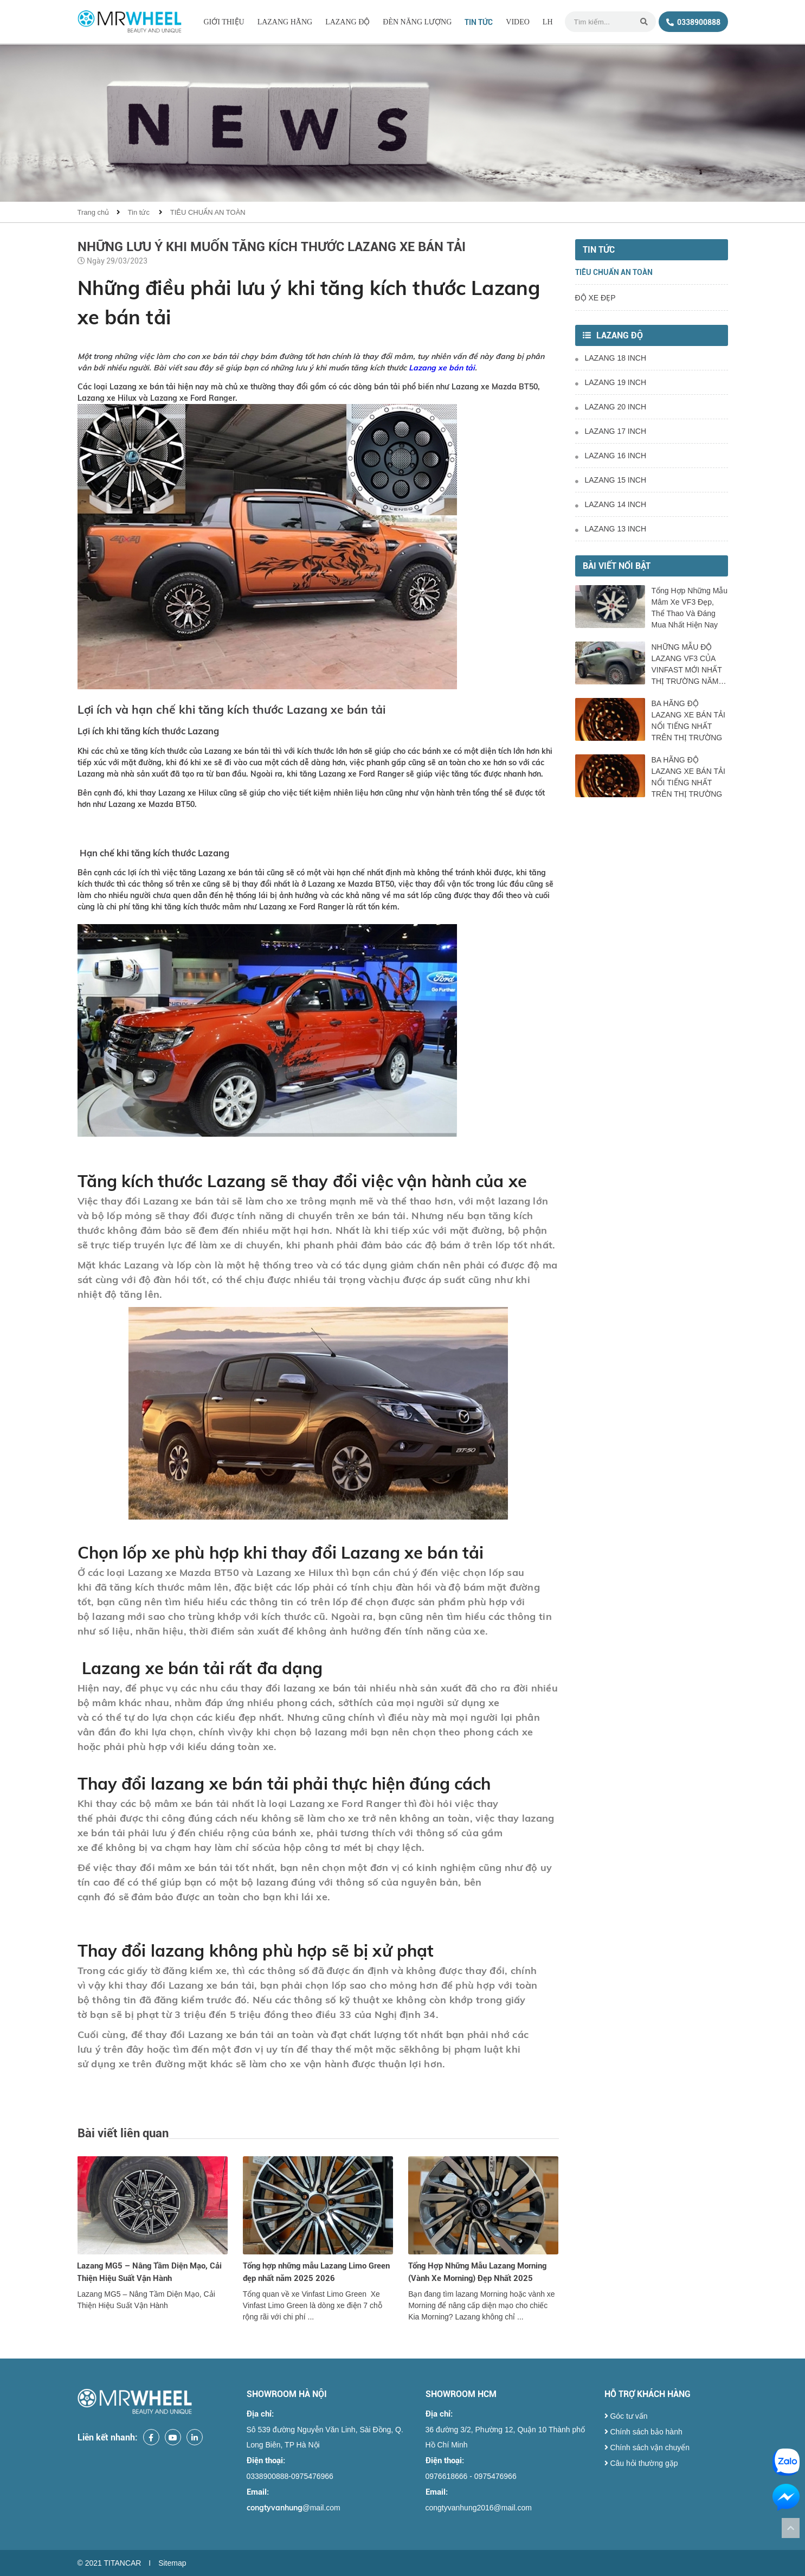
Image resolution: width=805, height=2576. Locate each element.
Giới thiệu (224, 22)
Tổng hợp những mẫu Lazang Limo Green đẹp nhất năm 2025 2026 (316, 2272)
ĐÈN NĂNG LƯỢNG (417, 22)
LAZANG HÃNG (285, 22)
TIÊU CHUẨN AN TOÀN (208, 212)
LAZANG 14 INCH (611, 504)
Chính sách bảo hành (643, 2431)
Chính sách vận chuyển (647, 2447)
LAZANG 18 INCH (611, 358)
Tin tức (479, 22)
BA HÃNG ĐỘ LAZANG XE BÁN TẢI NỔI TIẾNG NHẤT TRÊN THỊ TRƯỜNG (688, 720)
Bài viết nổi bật (617, 566)
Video (518, 22)
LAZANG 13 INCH (611, 528)
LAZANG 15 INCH (611, 480)
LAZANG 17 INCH (611, 431)
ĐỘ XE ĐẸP (595, 297)
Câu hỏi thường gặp (641, 2463)
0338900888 (693, 22)
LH (548, 22)
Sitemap (172, 2563)
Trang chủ (94, 212)
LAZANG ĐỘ (347, 22)
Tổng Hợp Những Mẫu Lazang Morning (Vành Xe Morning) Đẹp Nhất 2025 (477, 2272)
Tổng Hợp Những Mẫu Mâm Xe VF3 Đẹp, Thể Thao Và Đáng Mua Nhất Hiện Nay (690, 607)
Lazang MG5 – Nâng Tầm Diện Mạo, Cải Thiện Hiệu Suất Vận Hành (149, 2272)
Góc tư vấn (626, 2416)
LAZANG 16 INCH (611, 455)
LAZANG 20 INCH (611, 406)
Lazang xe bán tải (442, 368)
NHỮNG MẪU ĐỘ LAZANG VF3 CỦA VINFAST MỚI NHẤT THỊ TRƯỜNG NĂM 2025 (687, 665)
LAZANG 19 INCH (611, 382)
